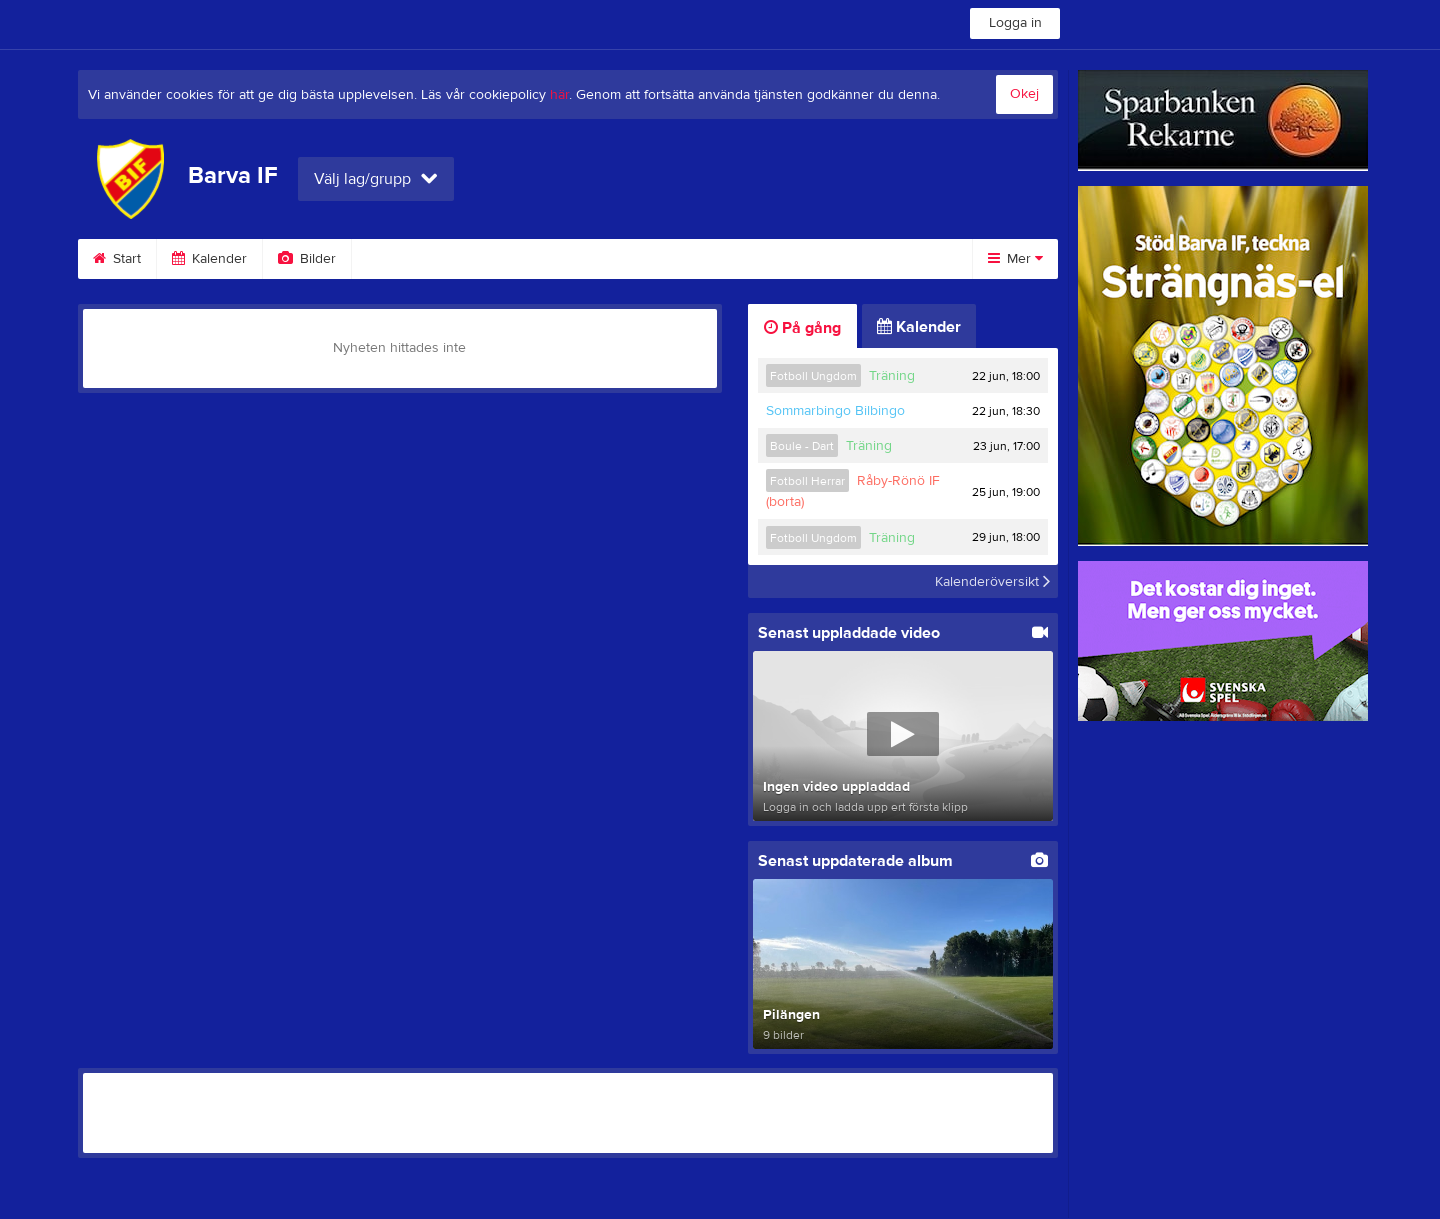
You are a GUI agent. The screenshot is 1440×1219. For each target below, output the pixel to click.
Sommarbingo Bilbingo (835, 411)
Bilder (307, 259)
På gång (802, 328)
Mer (1015, 259)
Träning (892, 376)
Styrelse (834, 259)
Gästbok (491, 259)
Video (395, 259)
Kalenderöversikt (992, 581)
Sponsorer (601, 259)
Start (117, 259)
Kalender (209, 259)
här (559, 95)
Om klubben (722, 259)
